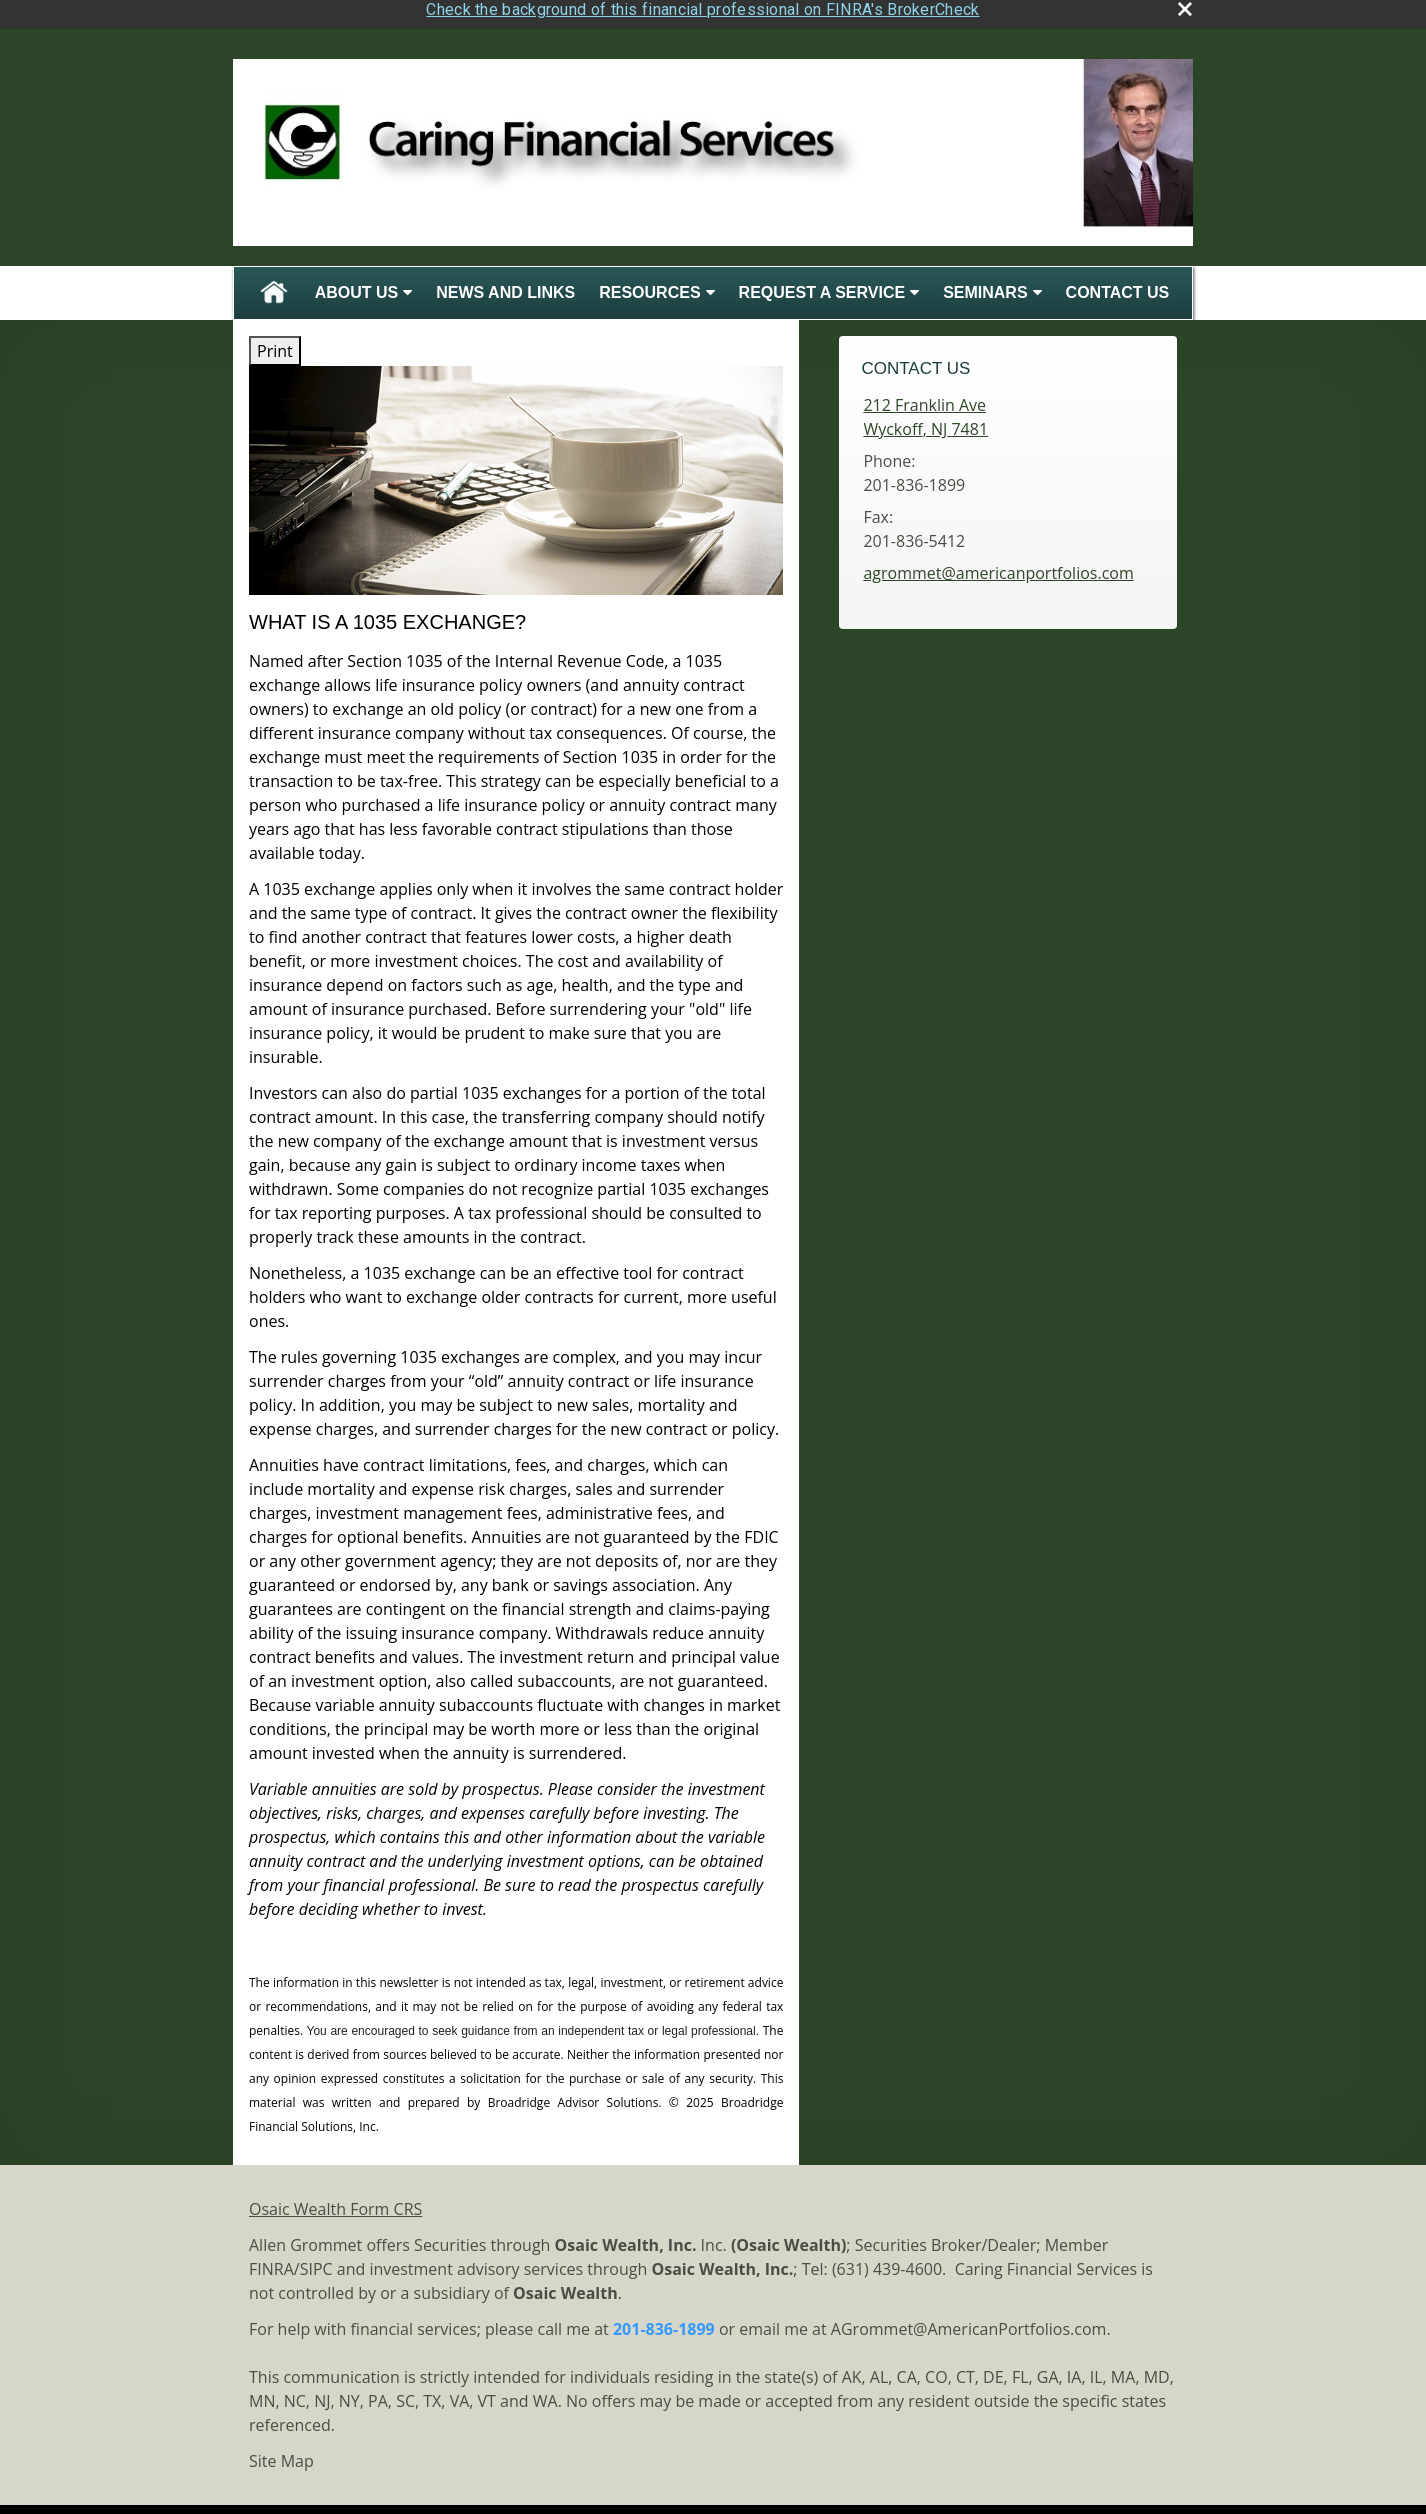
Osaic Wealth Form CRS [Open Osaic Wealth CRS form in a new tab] (335, 2202)
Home (274, 286)
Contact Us (1118, 285)
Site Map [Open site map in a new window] (281, 2454)
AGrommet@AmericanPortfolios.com (969, 2322)
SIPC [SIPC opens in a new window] (316, 2262)
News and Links (505, 285)
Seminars (985, 285)
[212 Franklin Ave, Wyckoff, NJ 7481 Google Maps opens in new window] (925, 411)
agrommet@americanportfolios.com (998, 567)
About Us (357, 285)
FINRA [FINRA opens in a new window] (271, 2262)
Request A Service (822, 285)
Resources (649, 285)
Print (275, 344)
